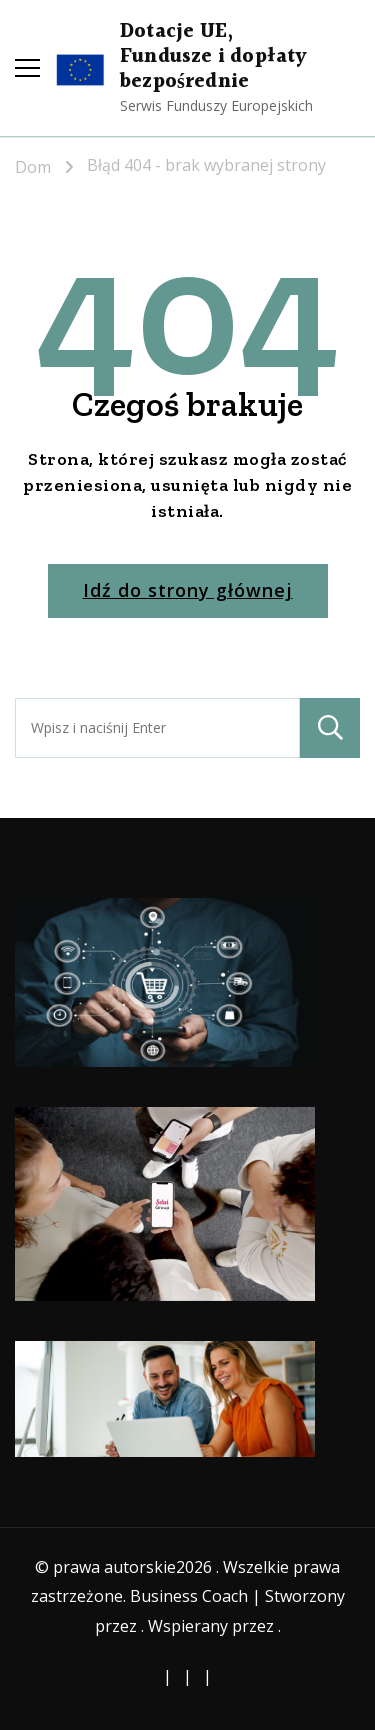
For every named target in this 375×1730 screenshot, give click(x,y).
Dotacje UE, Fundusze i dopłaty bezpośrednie (213, 57)
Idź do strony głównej (188, 590)
